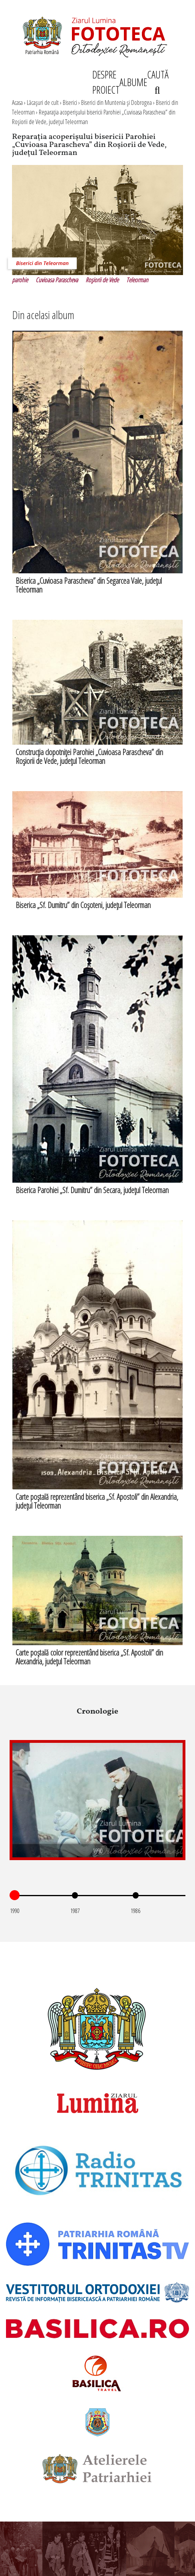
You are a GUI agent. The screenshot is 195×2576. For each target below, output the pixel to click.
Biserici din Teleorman (42, 263)
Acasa (17, 102)
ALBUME (133, 82)
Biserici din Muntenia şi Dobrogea (116, 102)
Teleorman (137, 279)
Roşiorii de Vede (102, 279)
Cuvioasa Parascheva (57, 279)
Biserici (70, 102)
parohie (20, 279)
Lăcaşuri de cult (43, 102)
